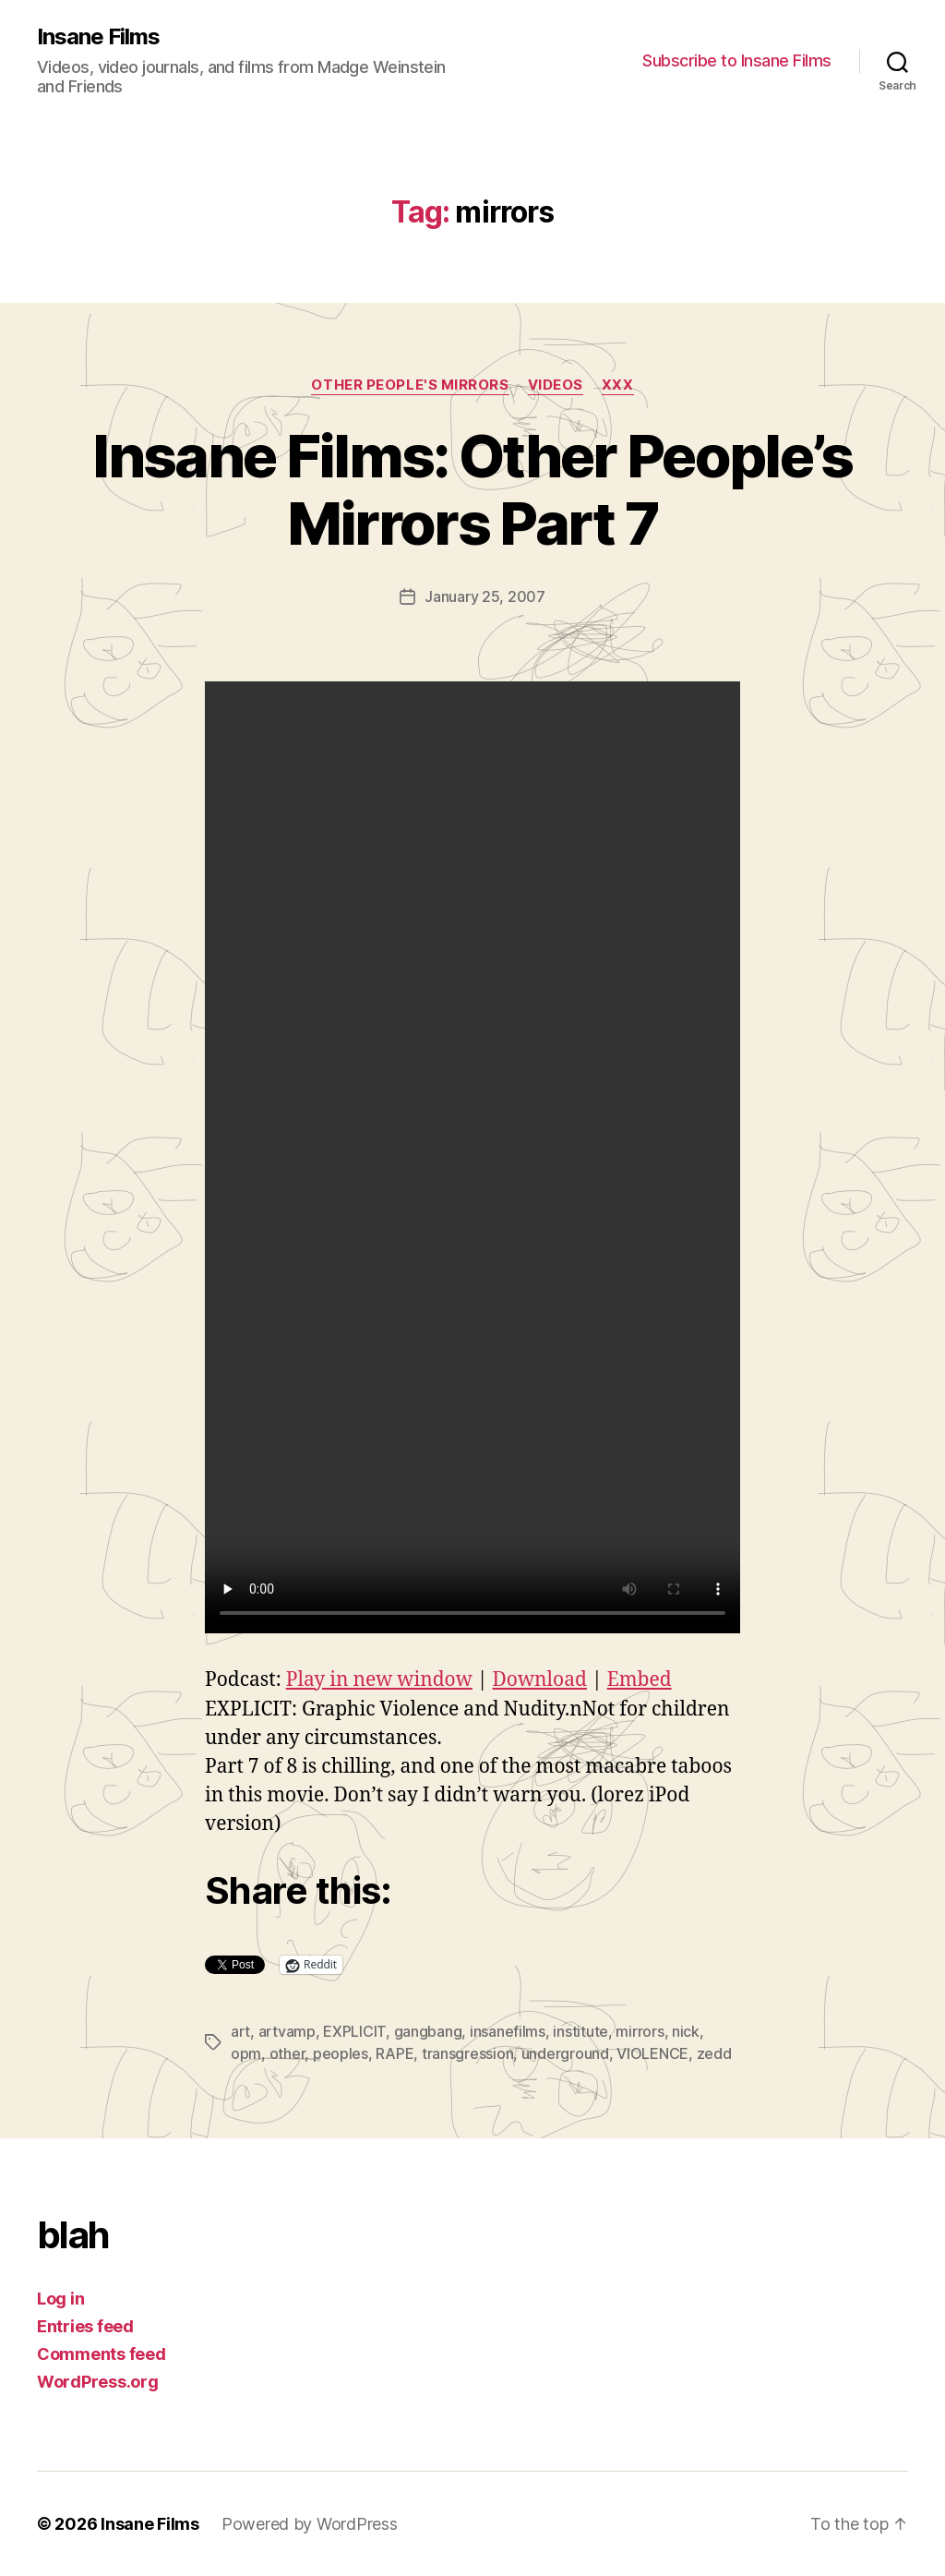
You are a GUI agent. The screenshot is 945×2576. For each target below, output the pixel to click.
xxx (618, 385)
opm (246, 2053)
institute (580, 2031)
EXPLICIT (354, 2031)
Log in (60, 2298)
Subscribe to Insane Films (736, 60)
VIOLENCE (652, 2053)
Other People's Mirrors (409, 385)
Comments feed (101, 2354)
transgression (468, 2053)
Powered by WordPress (309, 2524)
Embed (639, 1679)
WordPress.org (98, 2381)
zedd (714, 2053)
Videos (555, 385)
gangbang (428, 2031)
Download (540, 1679)
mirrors (640, 2031)
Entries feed (85, 2326)
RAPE (394, 2053)
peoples (340, 2053)
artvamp (287, 2031)
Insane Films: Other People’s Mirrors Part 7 (472, 489)
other (287, 2053)
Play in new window (379, 1679)
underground (565, 2053)
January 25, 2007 (485, 596)
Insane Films (98, 37)
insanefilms (507, 2031)
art (240, 2031)
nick (686, 2031)
